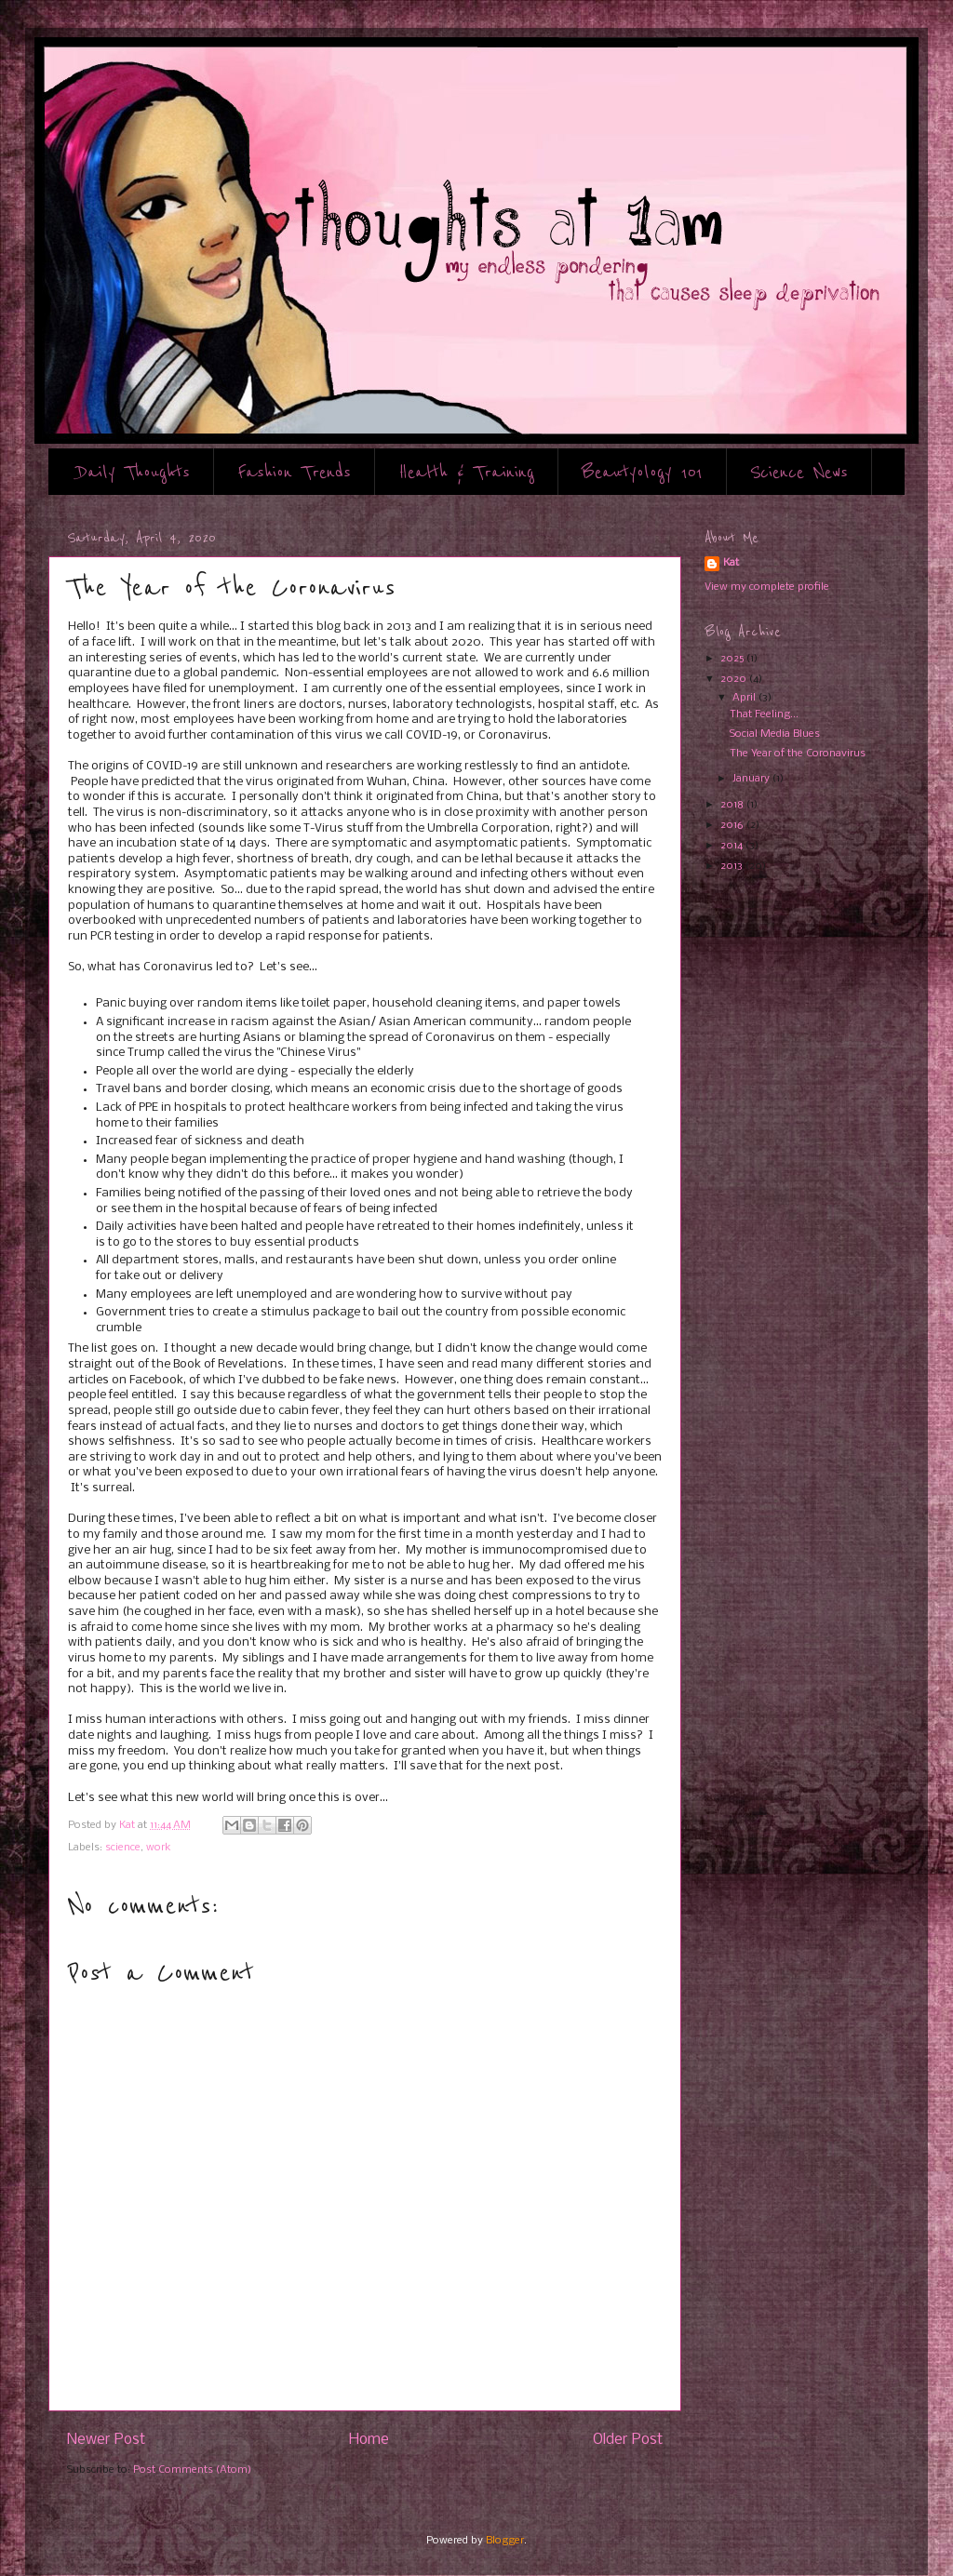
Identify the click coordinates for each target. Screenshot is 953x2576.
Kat (731, 562)
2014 (732, 845)
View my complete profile (767, 587)
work (158, 1847)
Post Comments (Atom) (192, 2470)
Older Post (628, 2440)
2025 (733, 658)
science (123, 1847)
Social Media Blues (775, 734)
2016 (733, 825)
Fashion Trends (294, 472)
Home (369, 2440)
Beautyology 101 (642, 472)
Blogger (505, 2540)
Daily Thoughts (133, 472)
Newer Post (106, 2440)
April (745, 697)
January (752, 778)
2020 (734, 679)
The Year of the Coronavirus (798, 753)
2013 (732, 866)
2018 (733, 804)
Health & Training (466, 472)
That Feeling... (764, 714)
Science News (799, 472)
